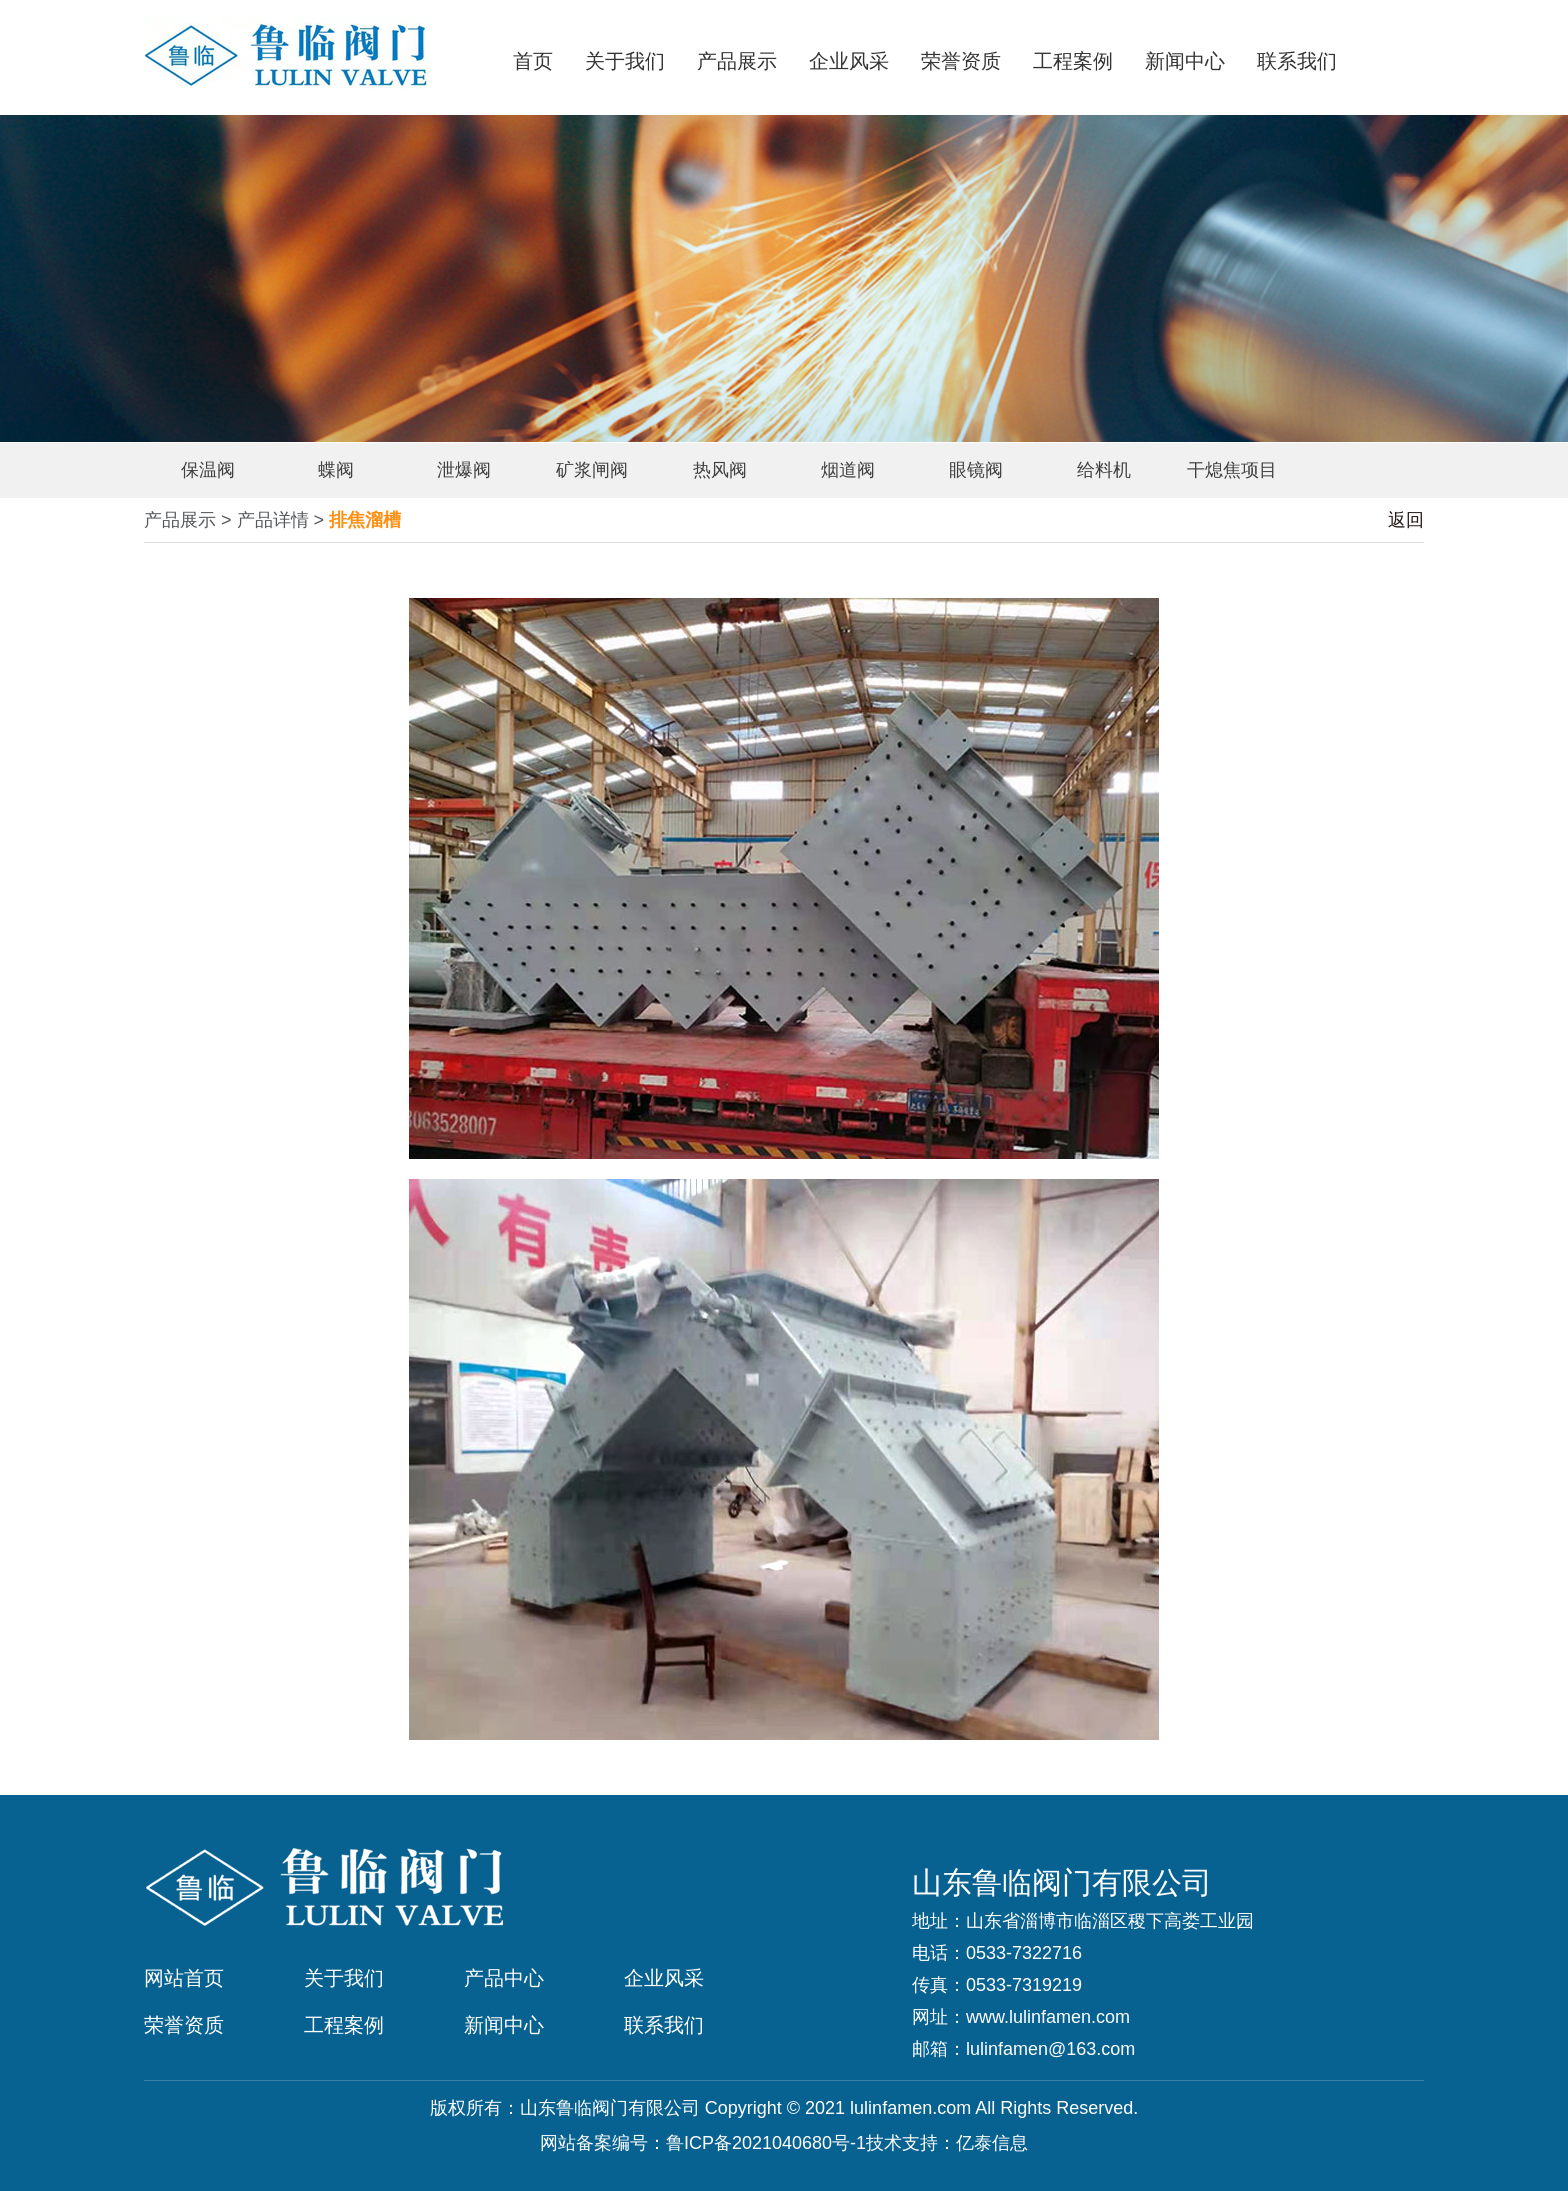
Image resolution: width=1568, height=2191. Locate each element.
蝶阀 (336, 470)
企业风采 (849, 61)
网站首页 (184, 1978)
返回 (1406, 520)
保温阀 (208, 470)
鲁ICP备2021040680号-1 (766, 2143)
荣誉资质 (961, 61)
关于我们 (625, 61)
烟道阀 (848, 470)
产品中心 (504, 1978)
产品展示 (737, 61)
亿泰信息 (992, 2143)
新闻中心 (1185, 61)
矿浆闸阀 (592, 470)
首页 (533, 61)
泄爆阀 (464, 470)
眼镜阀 (976, 470)
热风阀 (720, 470)
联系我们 (1297, 61)
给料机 (1104, 470)
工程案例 (1073, 61)
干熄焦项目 (1232, 470)
